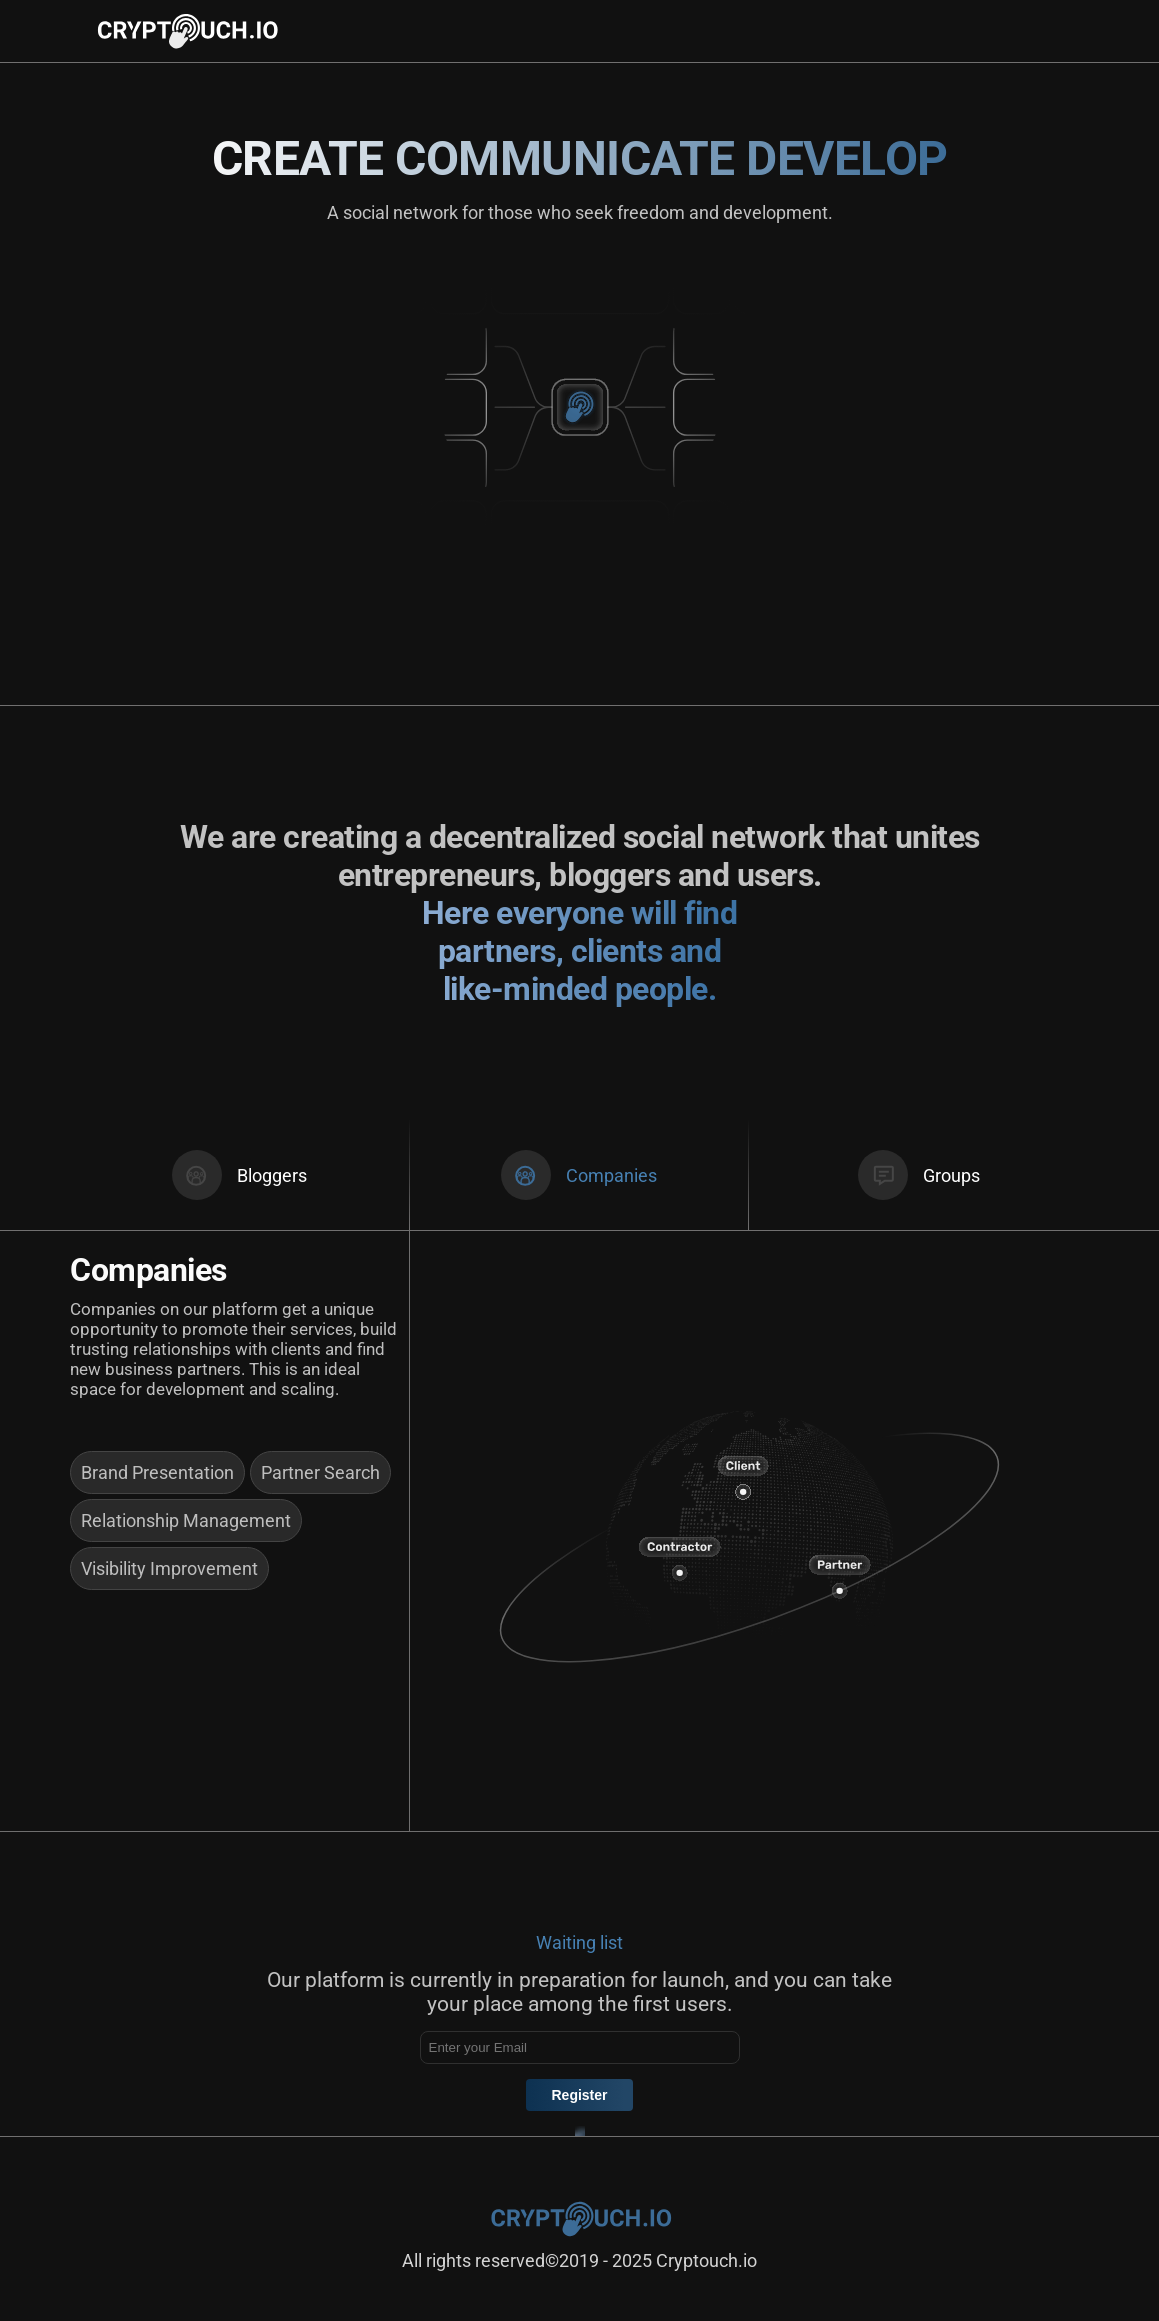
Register (579, 2095)
